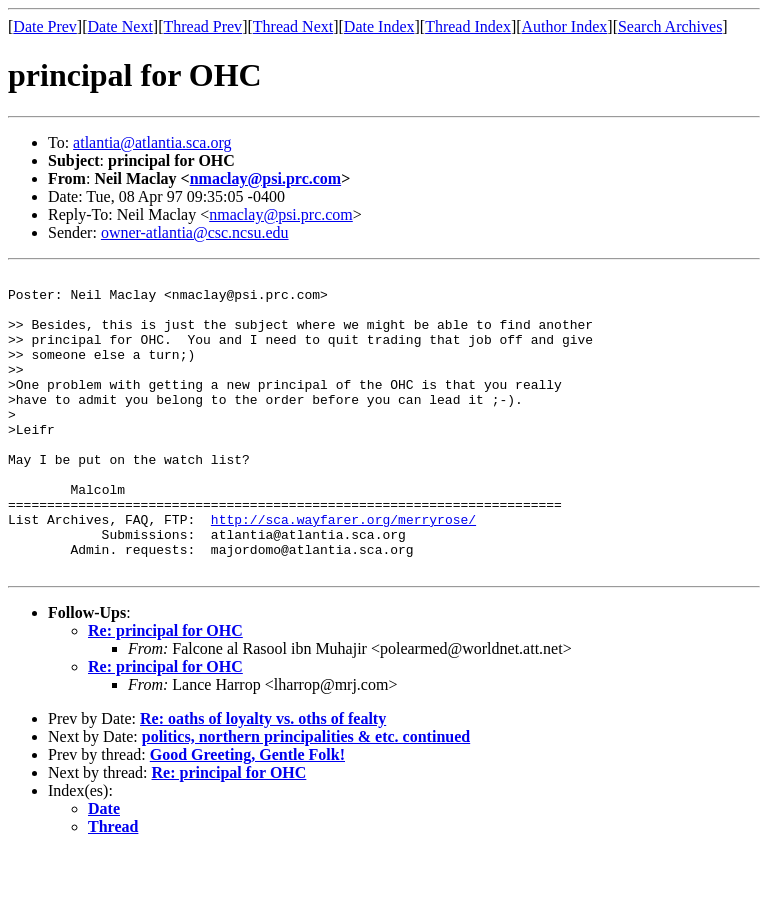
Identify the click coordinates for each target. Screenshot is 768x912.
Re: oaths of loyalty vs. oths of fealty (263, 778)
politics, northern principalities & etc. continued (306, 796)
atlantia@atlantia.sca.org (152, 142)
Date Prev (45, 26)
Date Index (379, 26)
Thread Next (293, 26)
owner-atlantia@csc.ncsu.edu (195, 232)
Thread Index (468, 26)
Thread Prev (202, 26)
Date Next (120, 26)
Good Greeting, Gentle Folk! (247, 814)
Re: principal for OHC (165, 690)
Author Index (565, 26)
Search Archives (670, 26)
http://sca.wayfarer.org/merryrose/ (343, 570)
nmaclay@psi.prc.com (265, 178)
